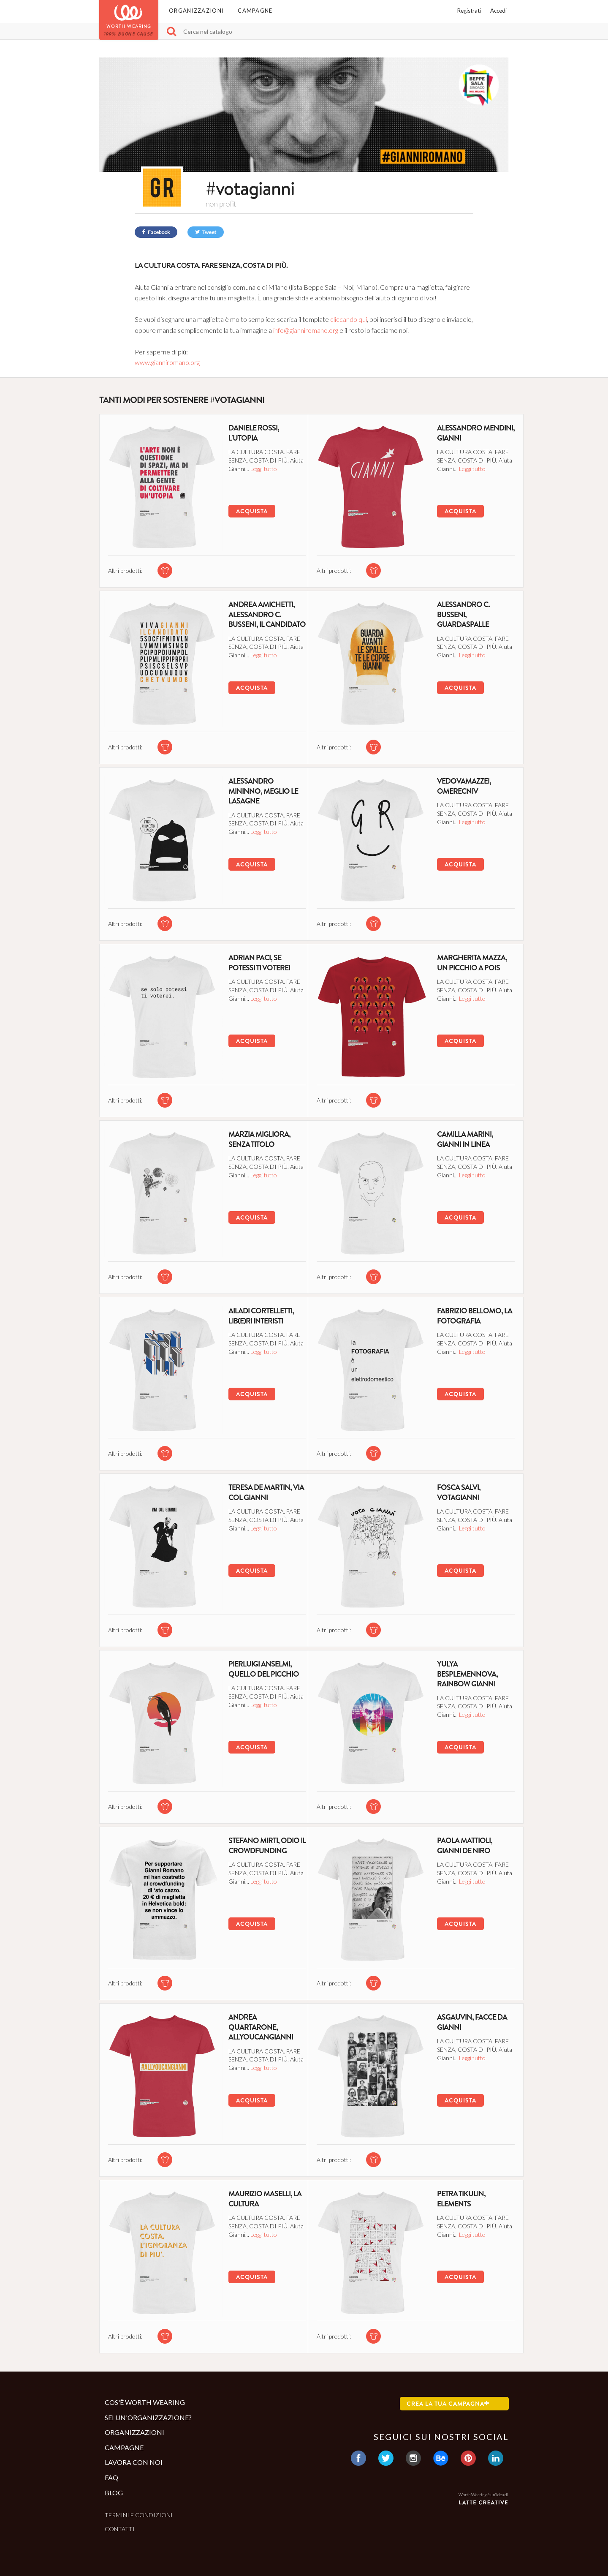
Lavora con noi (134, 2462)
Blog (114, 2493)
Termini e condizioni (139, 2515)
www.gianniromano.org (167, 362)
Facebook (156, 232)
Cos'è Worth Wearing (145, 2402)
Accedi (498, 10)
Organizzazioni (196, 10)
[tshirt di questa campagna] (161, 565)
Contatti (120, 2528)
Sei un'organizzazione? (148, 2417)
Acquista (242, 510)
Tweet (205, 232)
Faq (111, 2477)
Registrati (469, 10)
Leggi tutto (269, 467)
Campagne (255, 10)
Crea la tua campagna (448, 2403)
